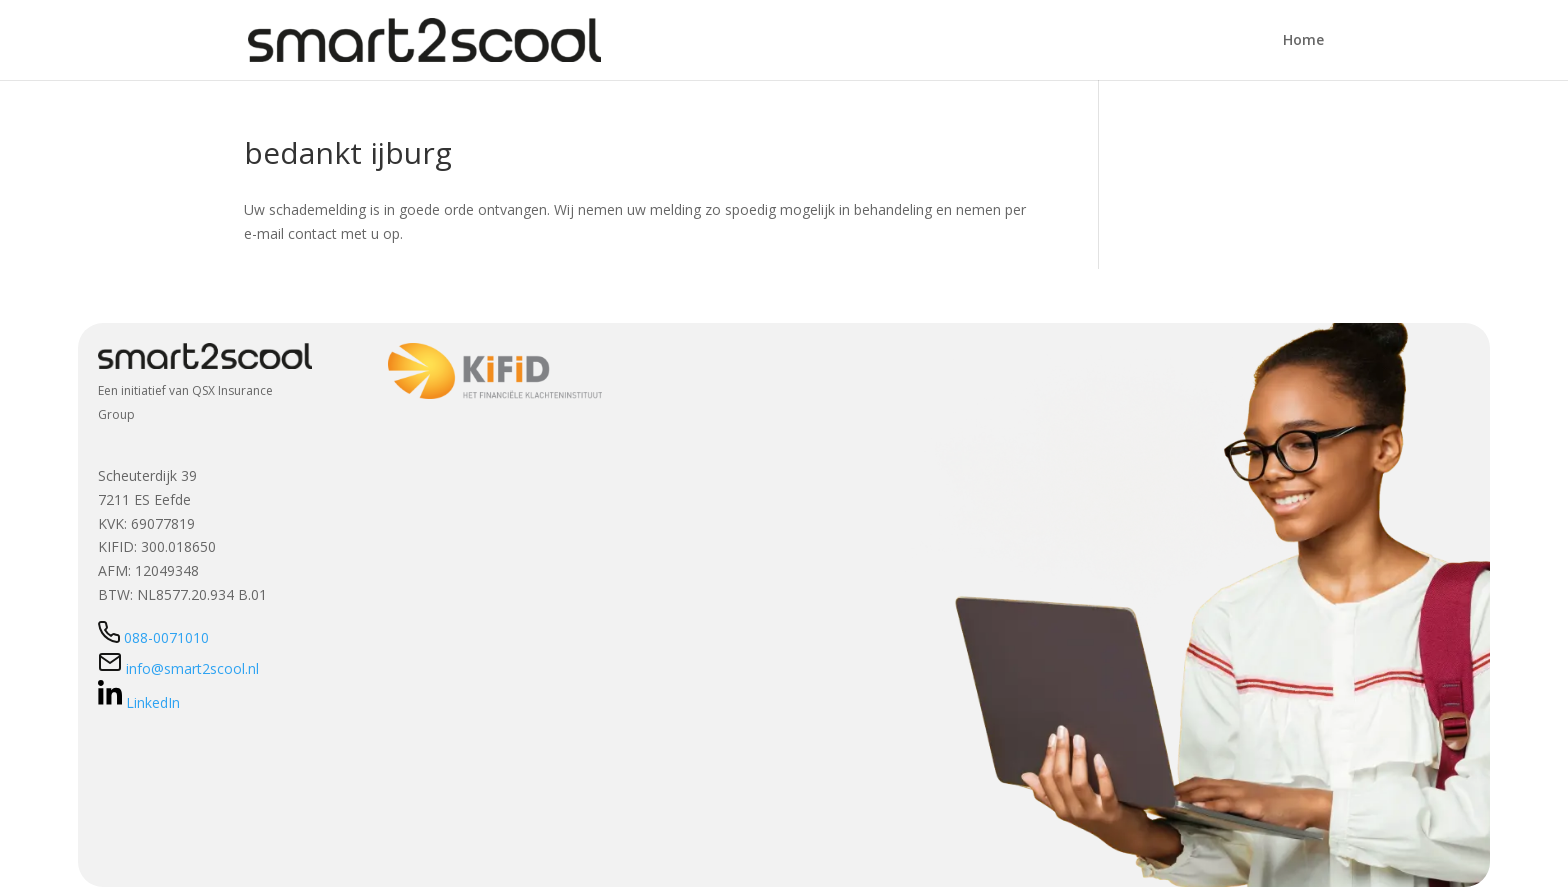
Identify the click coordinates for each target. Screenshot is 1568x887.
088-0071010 (153, 637)
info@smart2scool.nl (178, 668)
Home (1303, 41)
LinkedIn (139, 702)
